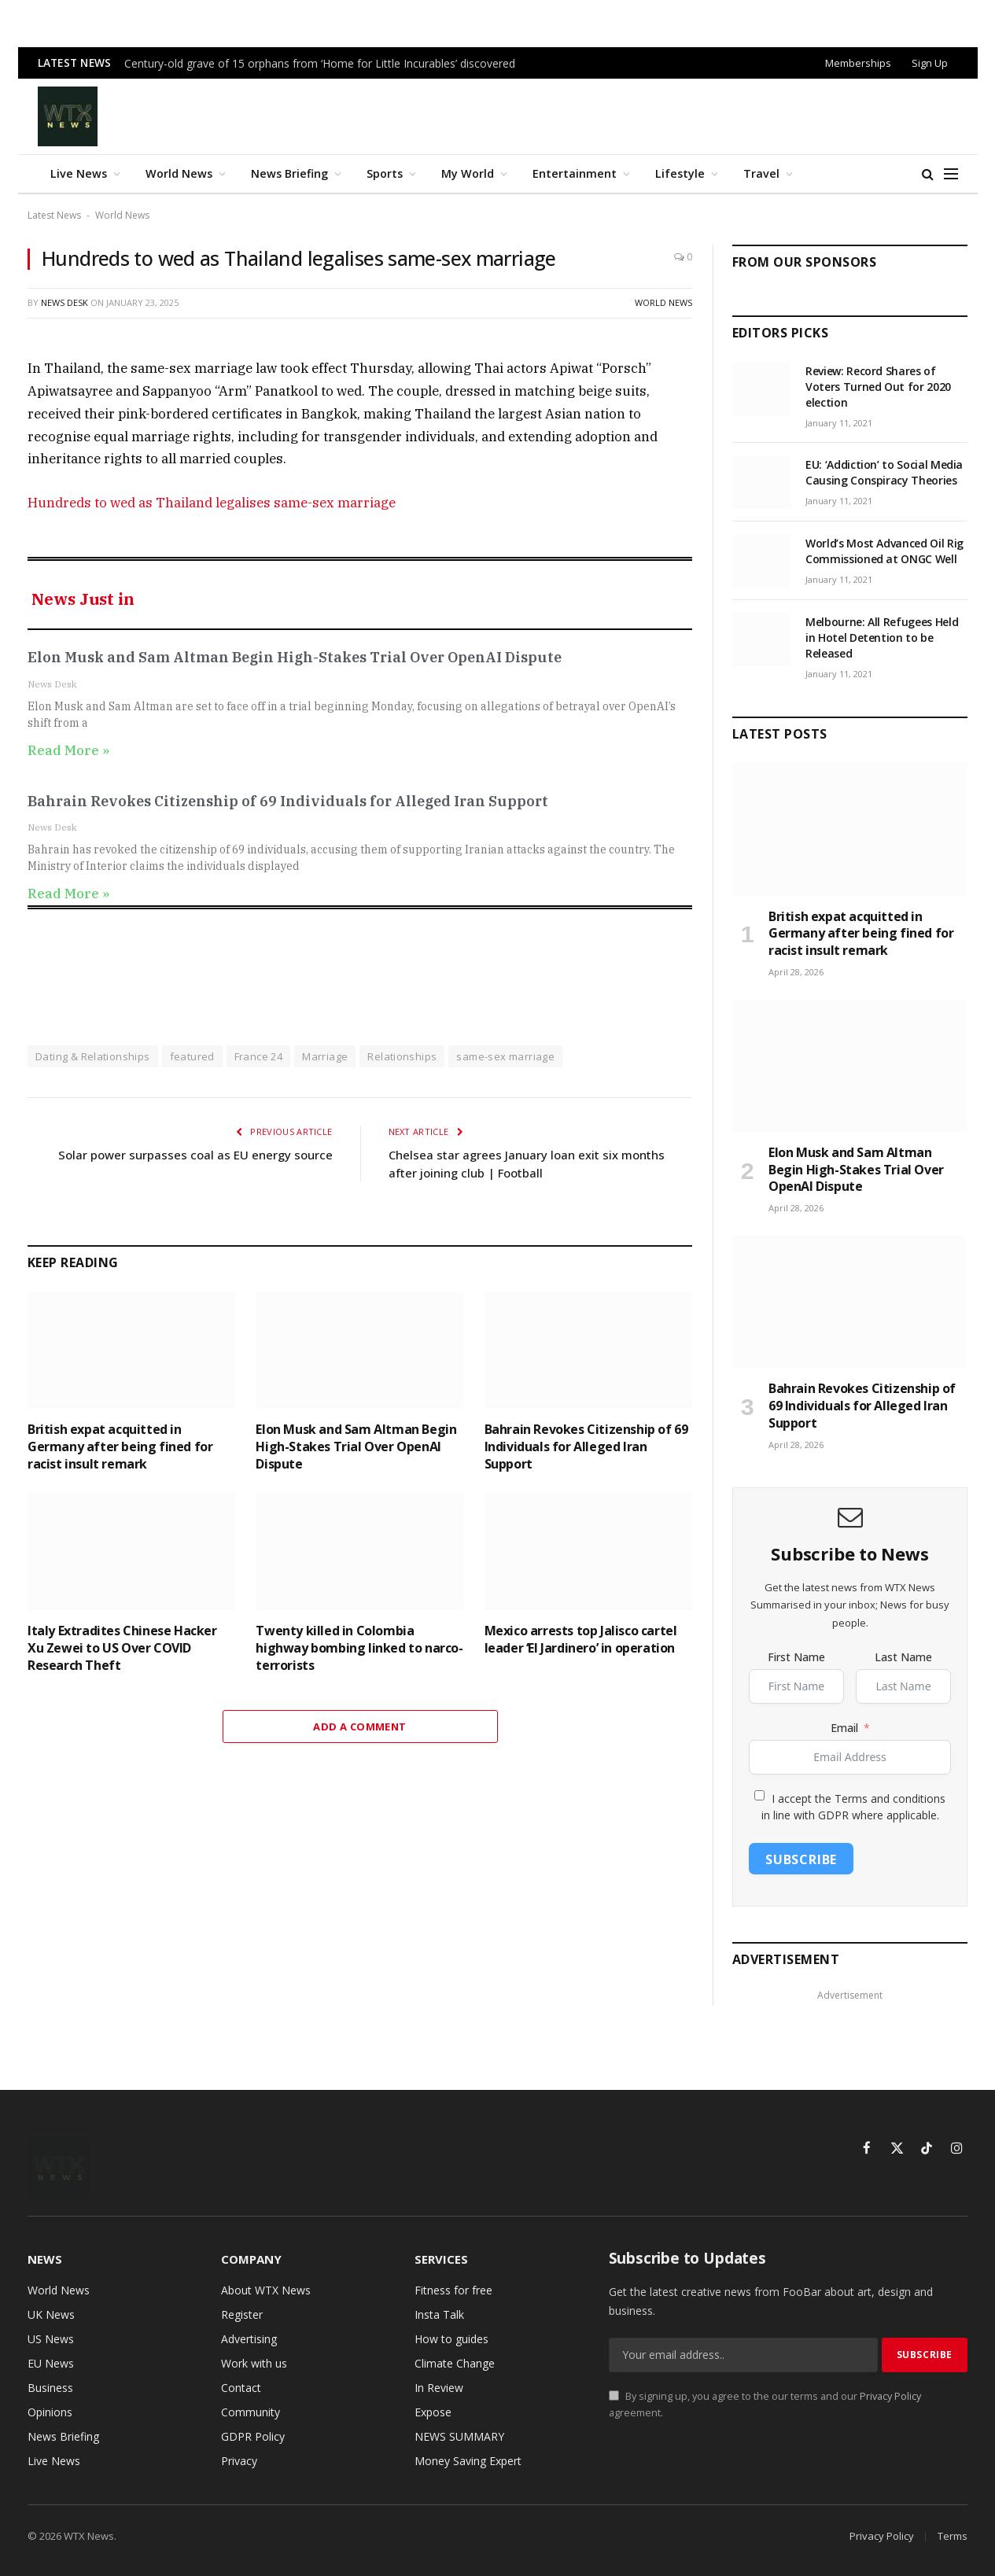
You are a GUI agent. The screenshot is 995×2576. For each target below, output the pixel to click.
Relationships (402, 1056)
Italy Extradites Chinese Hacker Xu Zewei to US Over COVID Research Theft (122, 1648)
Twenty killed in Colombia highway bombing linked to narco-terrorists (359, 1648)
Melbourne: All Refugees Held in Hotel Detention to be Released (881, 637)
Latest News (54, 215)
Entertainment (575, 173)
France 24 (258, 1056)
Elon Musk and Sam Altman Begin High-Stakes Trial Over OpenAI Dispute (295, 657)
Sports (385, 173)
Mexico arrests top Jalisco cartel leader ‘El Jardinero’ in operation (581, 1640)
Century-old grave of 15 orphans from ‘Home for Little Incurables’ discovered (319, 64)
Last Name (903, 1656)
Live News (78, 173)
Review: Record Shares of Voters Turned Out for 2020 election (878, 386)
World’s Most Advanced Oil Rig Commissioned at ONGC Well (884, 551)
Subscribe (801, 1859)
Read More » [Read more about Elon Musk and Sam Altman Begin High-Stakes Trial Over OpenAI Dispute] (68, 750)
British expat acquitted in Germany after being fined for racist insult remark (120, 1446)
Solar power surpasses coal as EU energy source (195, 1155)
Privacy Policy (890, 2396)
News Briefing (289, 173)
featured (192, 1056)
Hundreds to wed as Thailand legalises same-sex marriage (212, 502)
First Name (796, 1656)
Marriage (325, 1056)
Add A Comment (359, 1726)
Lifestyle (680, 173)
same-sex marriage (505, 1056)
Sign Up (930, 63)
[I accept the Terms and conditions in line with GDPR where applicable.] (759, 1795)
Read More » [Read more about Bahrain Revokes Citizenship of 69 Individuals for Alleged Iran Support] (68, 893)
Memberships (858, 63)
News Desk (64, 302)
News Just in (83, 599)
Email (844, 1727)
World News (179, 173)
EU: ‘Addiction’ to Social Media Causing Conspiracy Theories (884, 472)
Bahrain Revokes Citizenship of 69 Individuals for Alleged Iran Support (288, 801)
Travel (761, 173)
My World (467, 173)
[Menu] (951, 174)
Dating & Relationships (92, 1056)
